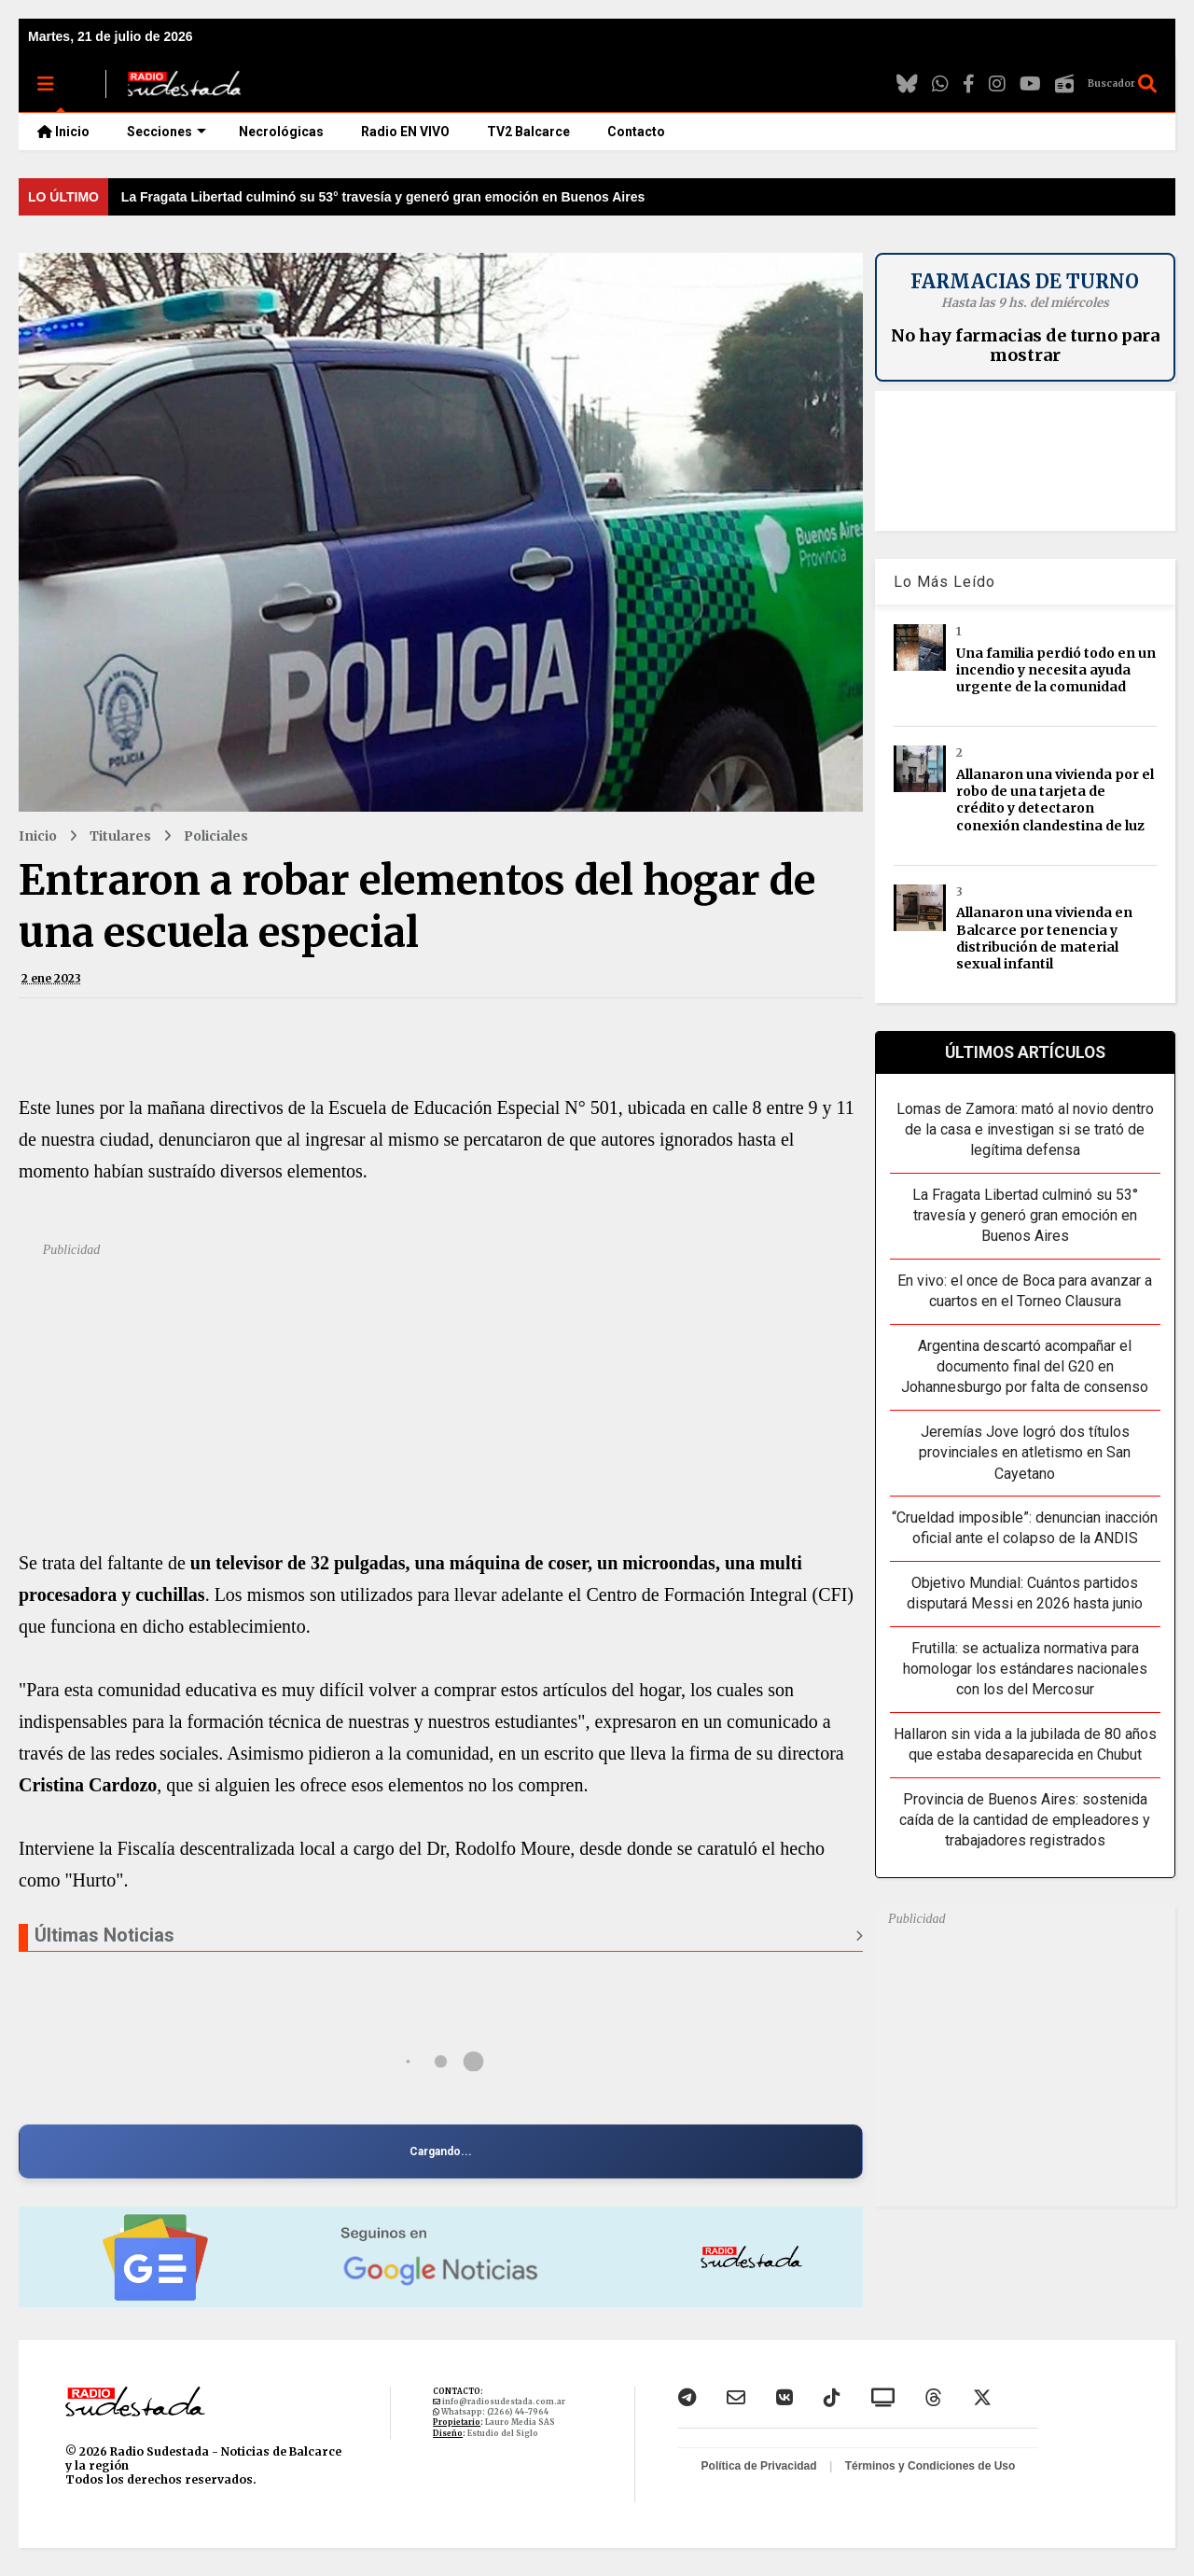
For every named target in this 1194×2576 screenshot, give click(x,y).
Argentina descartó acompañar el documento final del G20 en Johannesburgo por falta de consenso (1024, 1367)
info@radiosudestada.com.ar (502, 2401)
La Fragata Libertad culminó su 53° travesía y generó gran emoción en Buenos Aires (383, 196)
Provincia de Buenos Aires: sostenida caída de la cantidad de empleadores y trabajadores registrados (1024, 1820)
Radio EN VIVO (405, 131)
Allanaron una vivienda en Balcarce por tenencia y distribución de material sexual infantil (1044, 938)
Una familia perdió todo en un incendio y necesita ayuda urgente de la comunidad (1056, 670)
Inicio (63, 131)
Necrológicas (281, 131)
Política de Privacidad (760, 2465)
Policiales (216, 836)
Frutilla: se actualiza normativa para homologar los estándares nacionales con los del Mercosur (1025, 1669)
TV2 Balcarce (528, 131)
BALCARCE (1025, 461)
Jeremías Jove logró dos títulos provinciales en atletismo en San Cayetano (1025, 1453)
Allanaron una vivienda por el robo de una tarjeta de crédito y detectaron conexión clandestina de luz (1055, 800)
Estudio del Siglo (502, 2433)
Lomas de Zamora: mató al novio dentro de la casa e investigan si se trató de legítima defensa (1025, 1130)
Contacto (636, 131)
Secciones (166, 131)
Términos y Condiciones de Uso (930, 2465)
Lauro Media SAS (520, 2422)
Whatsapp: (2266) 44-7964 (493, 2411)
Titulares (120, 836)
